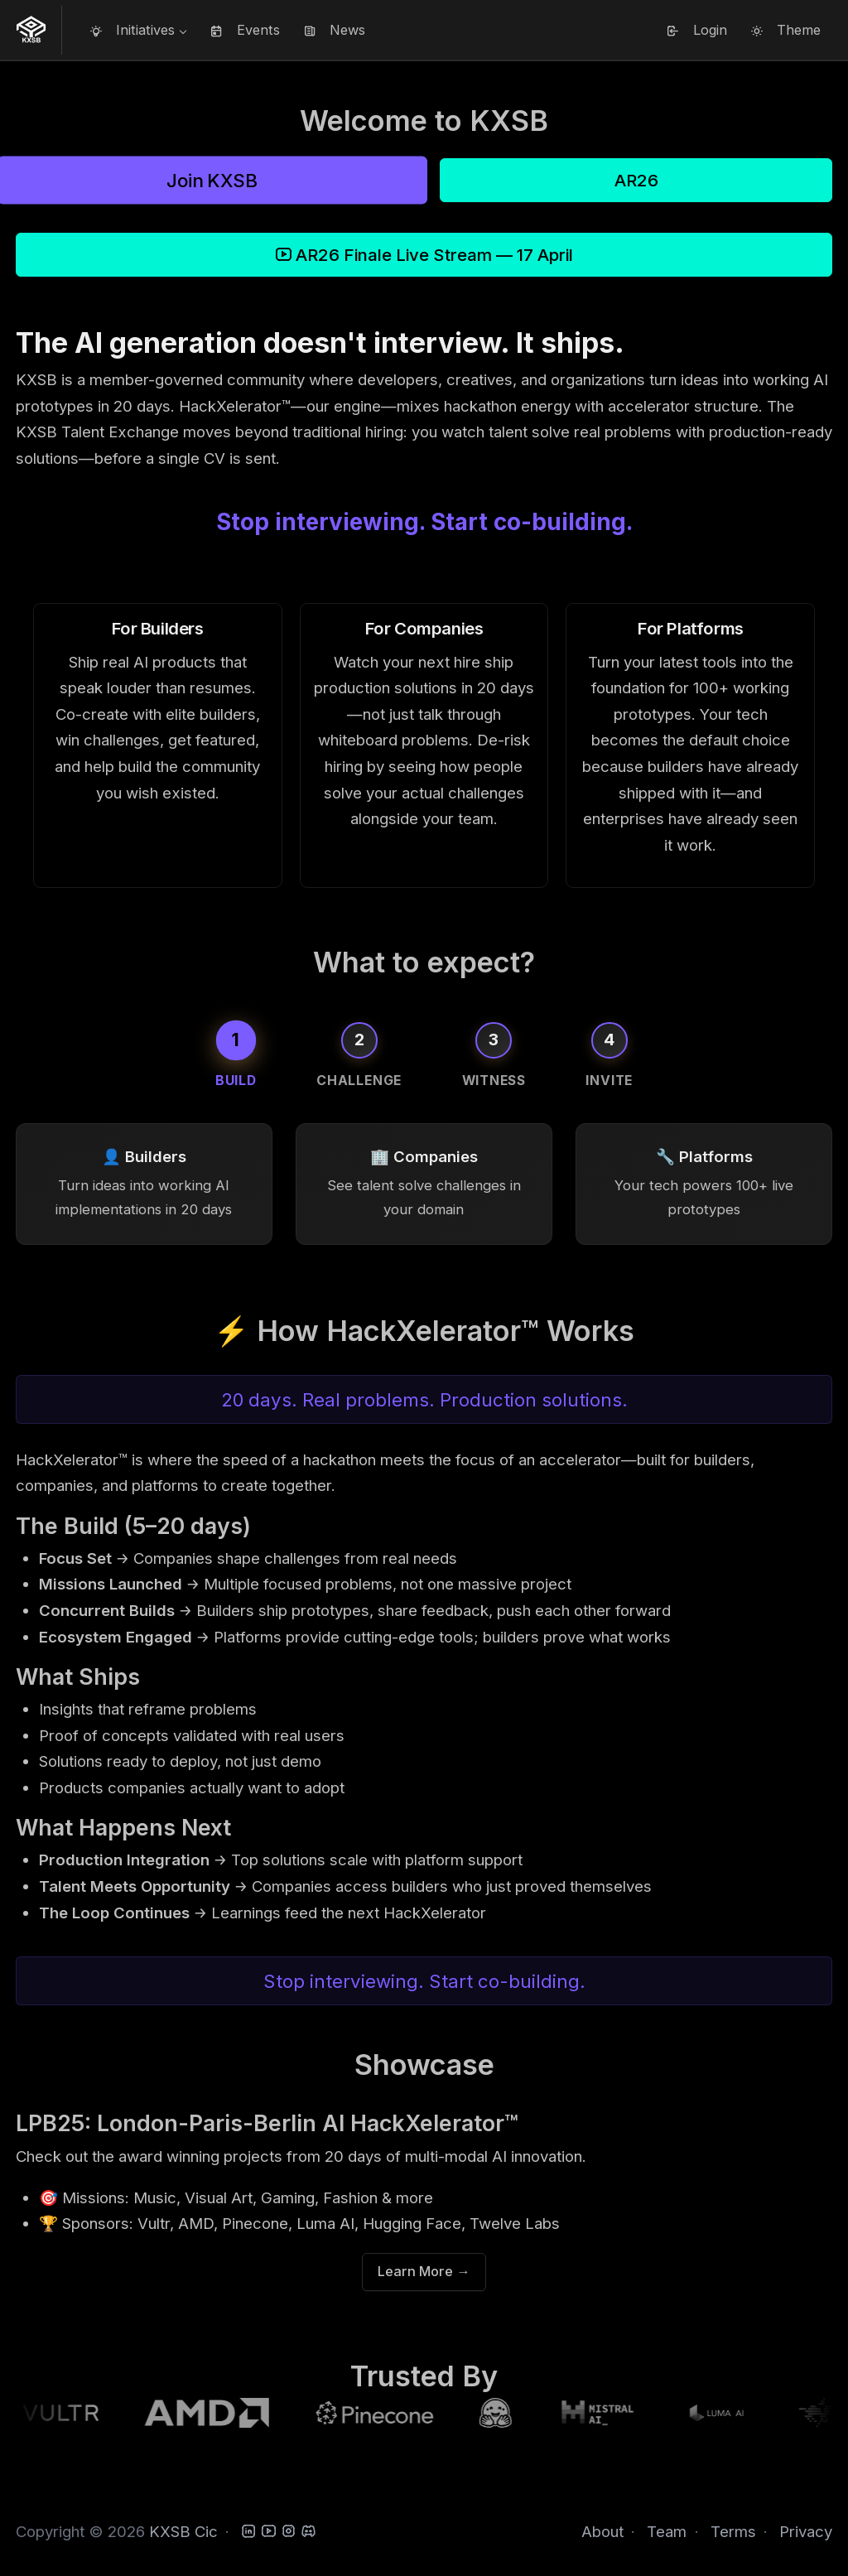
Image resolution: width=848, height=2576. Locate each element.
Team (667, 2532)
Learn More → (424, 2274)
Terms (733, 2532)
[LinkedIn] (249, 2532)
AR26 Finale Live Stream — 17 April (424, 254)
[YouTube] (269, 2532)
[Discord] (308, 2532)
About (602, 2532)
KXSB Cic (183, 2532)
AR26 (636, 180)
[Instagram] (288, 2532)
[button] (138, 30)
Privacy (805, 2532)
